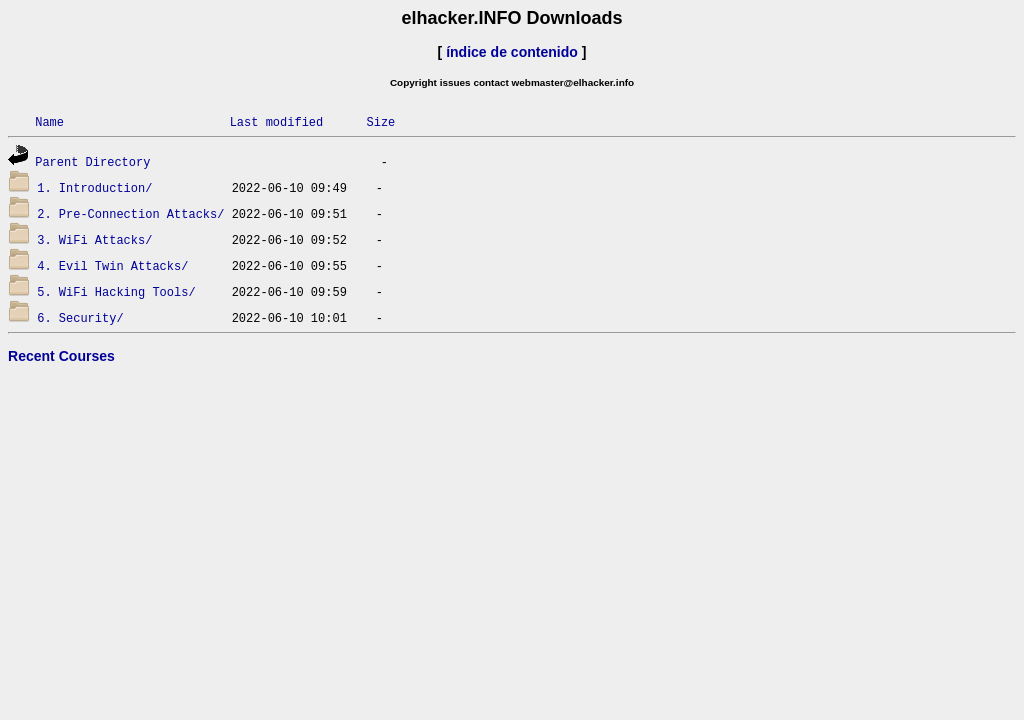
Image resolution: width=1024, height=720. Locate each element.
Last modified (277, 121)
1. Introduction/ (94, 187)
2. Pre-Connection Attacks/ (130, 213)
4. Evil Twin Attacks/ (112, 265)
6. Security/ (80, 317)
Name (49, 121)
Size (380, 121)
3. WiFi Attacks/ (94, 239)
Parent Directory (92, 161)
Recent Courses (61, 356)
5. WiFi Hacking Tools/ (116, 291)
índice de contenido (512, 52)
